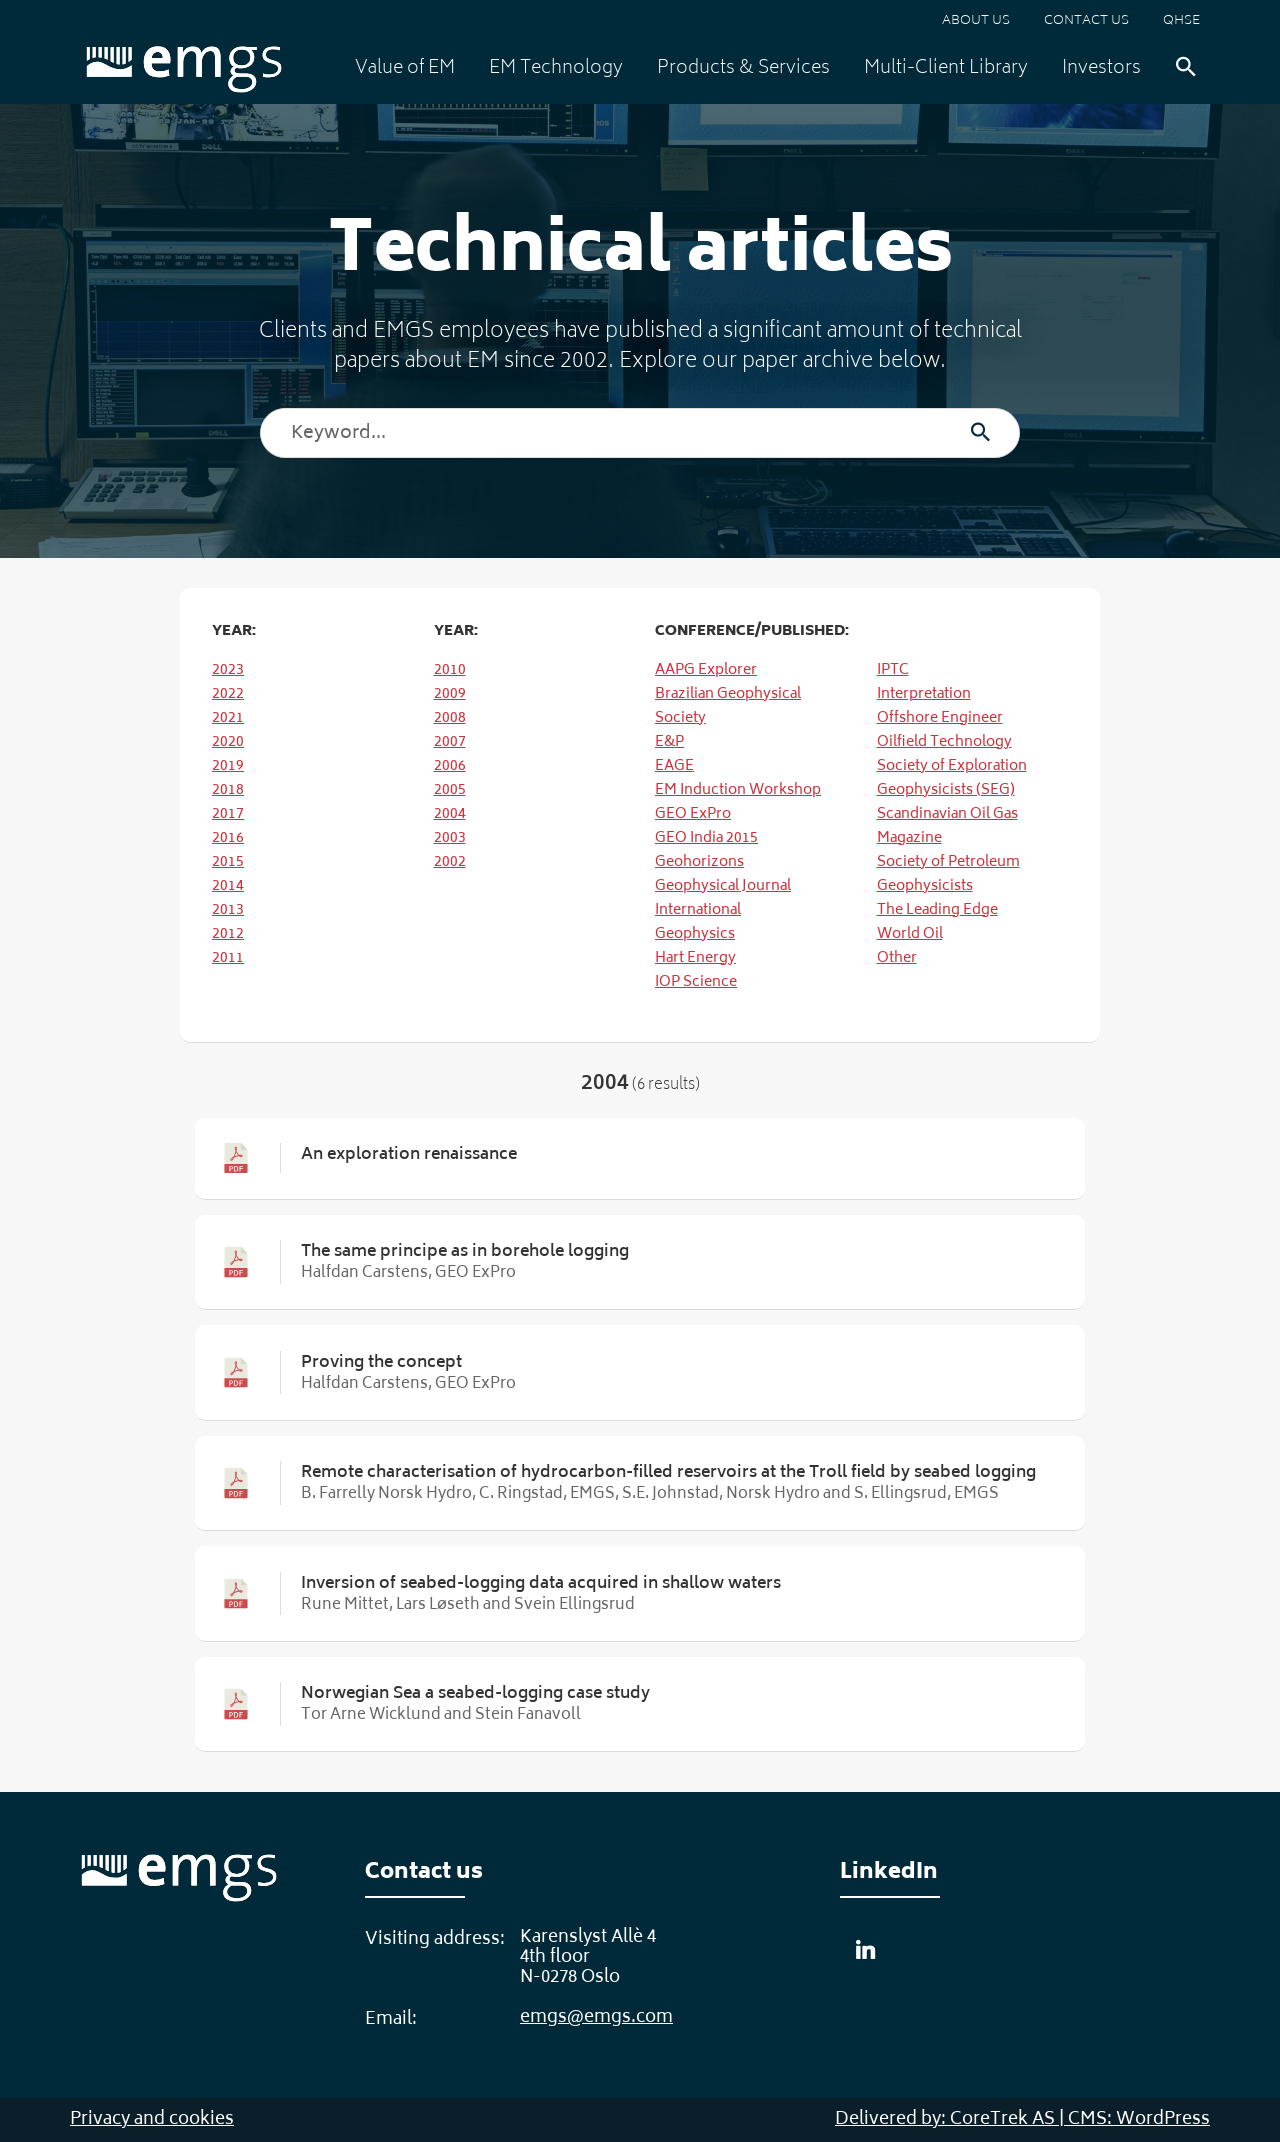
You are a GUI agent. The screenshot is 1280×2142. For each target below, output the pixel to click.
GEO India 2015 (706, 838)
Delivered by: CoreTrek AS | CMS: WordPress (1022, 2120)
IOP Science (696, 982)
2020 (228, 742)
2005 (450, 790)
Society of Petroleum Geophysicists (948, 874)
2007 (450, 742)
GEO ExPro (693, 814)
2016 (228, 838)
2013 (228, 910)
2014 (228, 886)
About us (976, 21)
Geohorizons (699, 862)
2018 (228, 790)
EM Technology (556, 69)
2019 (228, 766)
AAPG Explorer (706, 670)
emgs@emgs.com (596, 2018)
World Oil (910, 934)
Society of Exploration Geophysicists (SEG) (952, 778)
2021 (228, 718)
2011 (228, 958)
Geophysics (695, 934)
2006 (450, 766)
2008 (450, 718)
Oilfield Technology (944, 742)
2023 (228, 670)
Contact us (1086, 21)
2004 (450, 814)
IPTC (893, 670)
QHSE (1181, 21)
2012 (228, 934)
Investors (1101, 69)
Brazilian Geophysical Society (728, 706)
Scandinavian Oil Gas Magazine (947, 826)
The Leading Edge (937, 910)
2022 (228, 694)
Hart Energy (695, 958)
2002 (450, 862)
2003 (450, 838)
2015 (228, 862)
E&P (669, 742)
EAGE (674, 766)
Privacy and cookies (152, 2120)
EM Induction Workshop (738, 790)
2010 (450, 670)
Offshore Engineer (940, 718)
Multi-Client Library (946, 69)
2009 (450, 694)
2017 (228, 814)
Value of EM (405, 69)
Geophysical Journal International (723, 898)
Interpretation (924, 694)
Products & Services (743, 69)
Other (897, 958)
